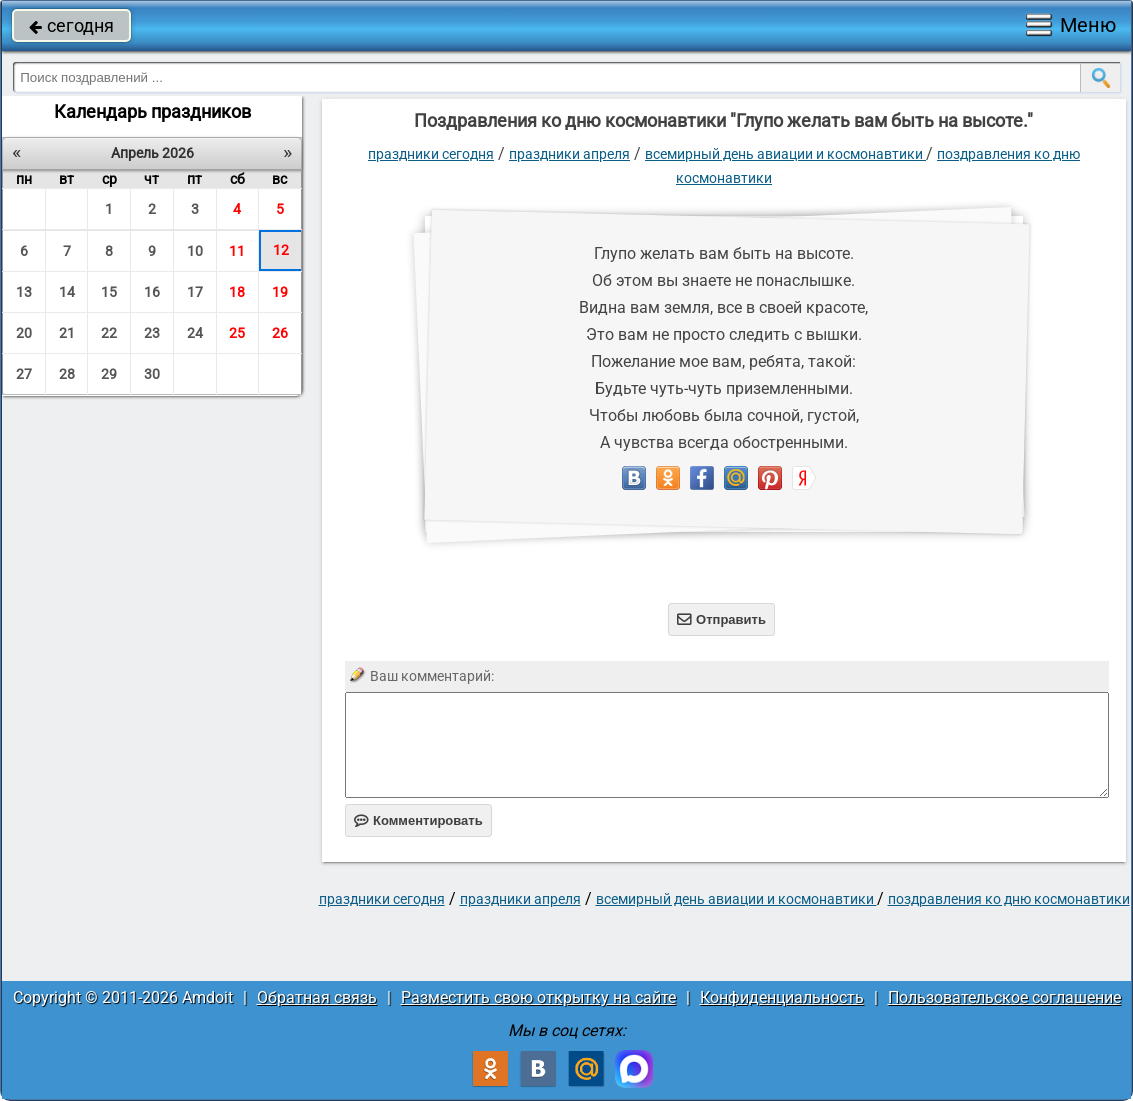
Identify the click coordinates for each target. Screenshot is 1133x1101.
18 (237, 292)
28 (67, 374)
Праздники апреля (569, 154)
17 (195, 292)
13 (24, 292)
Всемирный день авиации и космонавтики (785, 154)
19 (280, 292)
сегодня (71, 25)
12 (281, 250)
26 (280, 333)
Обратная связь (317, 997)
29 (109, 374)
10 (195, 251)
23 (152, 333)
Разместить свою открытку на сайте (538, 997)
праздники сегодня (431, 154)
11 (237, 251)
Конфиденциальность (782, 997)
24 (195, 333)
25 (237, 333)
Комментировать (418, 820)
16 (152, 292)
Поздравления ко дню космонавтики (1009, 899)
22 (109, 333)
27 (24, 374)
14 (67, 292)
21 (67, 333)
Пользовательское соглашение (1004, 997)
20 (24, 333)
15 (109, 292)
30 (152, 374)
